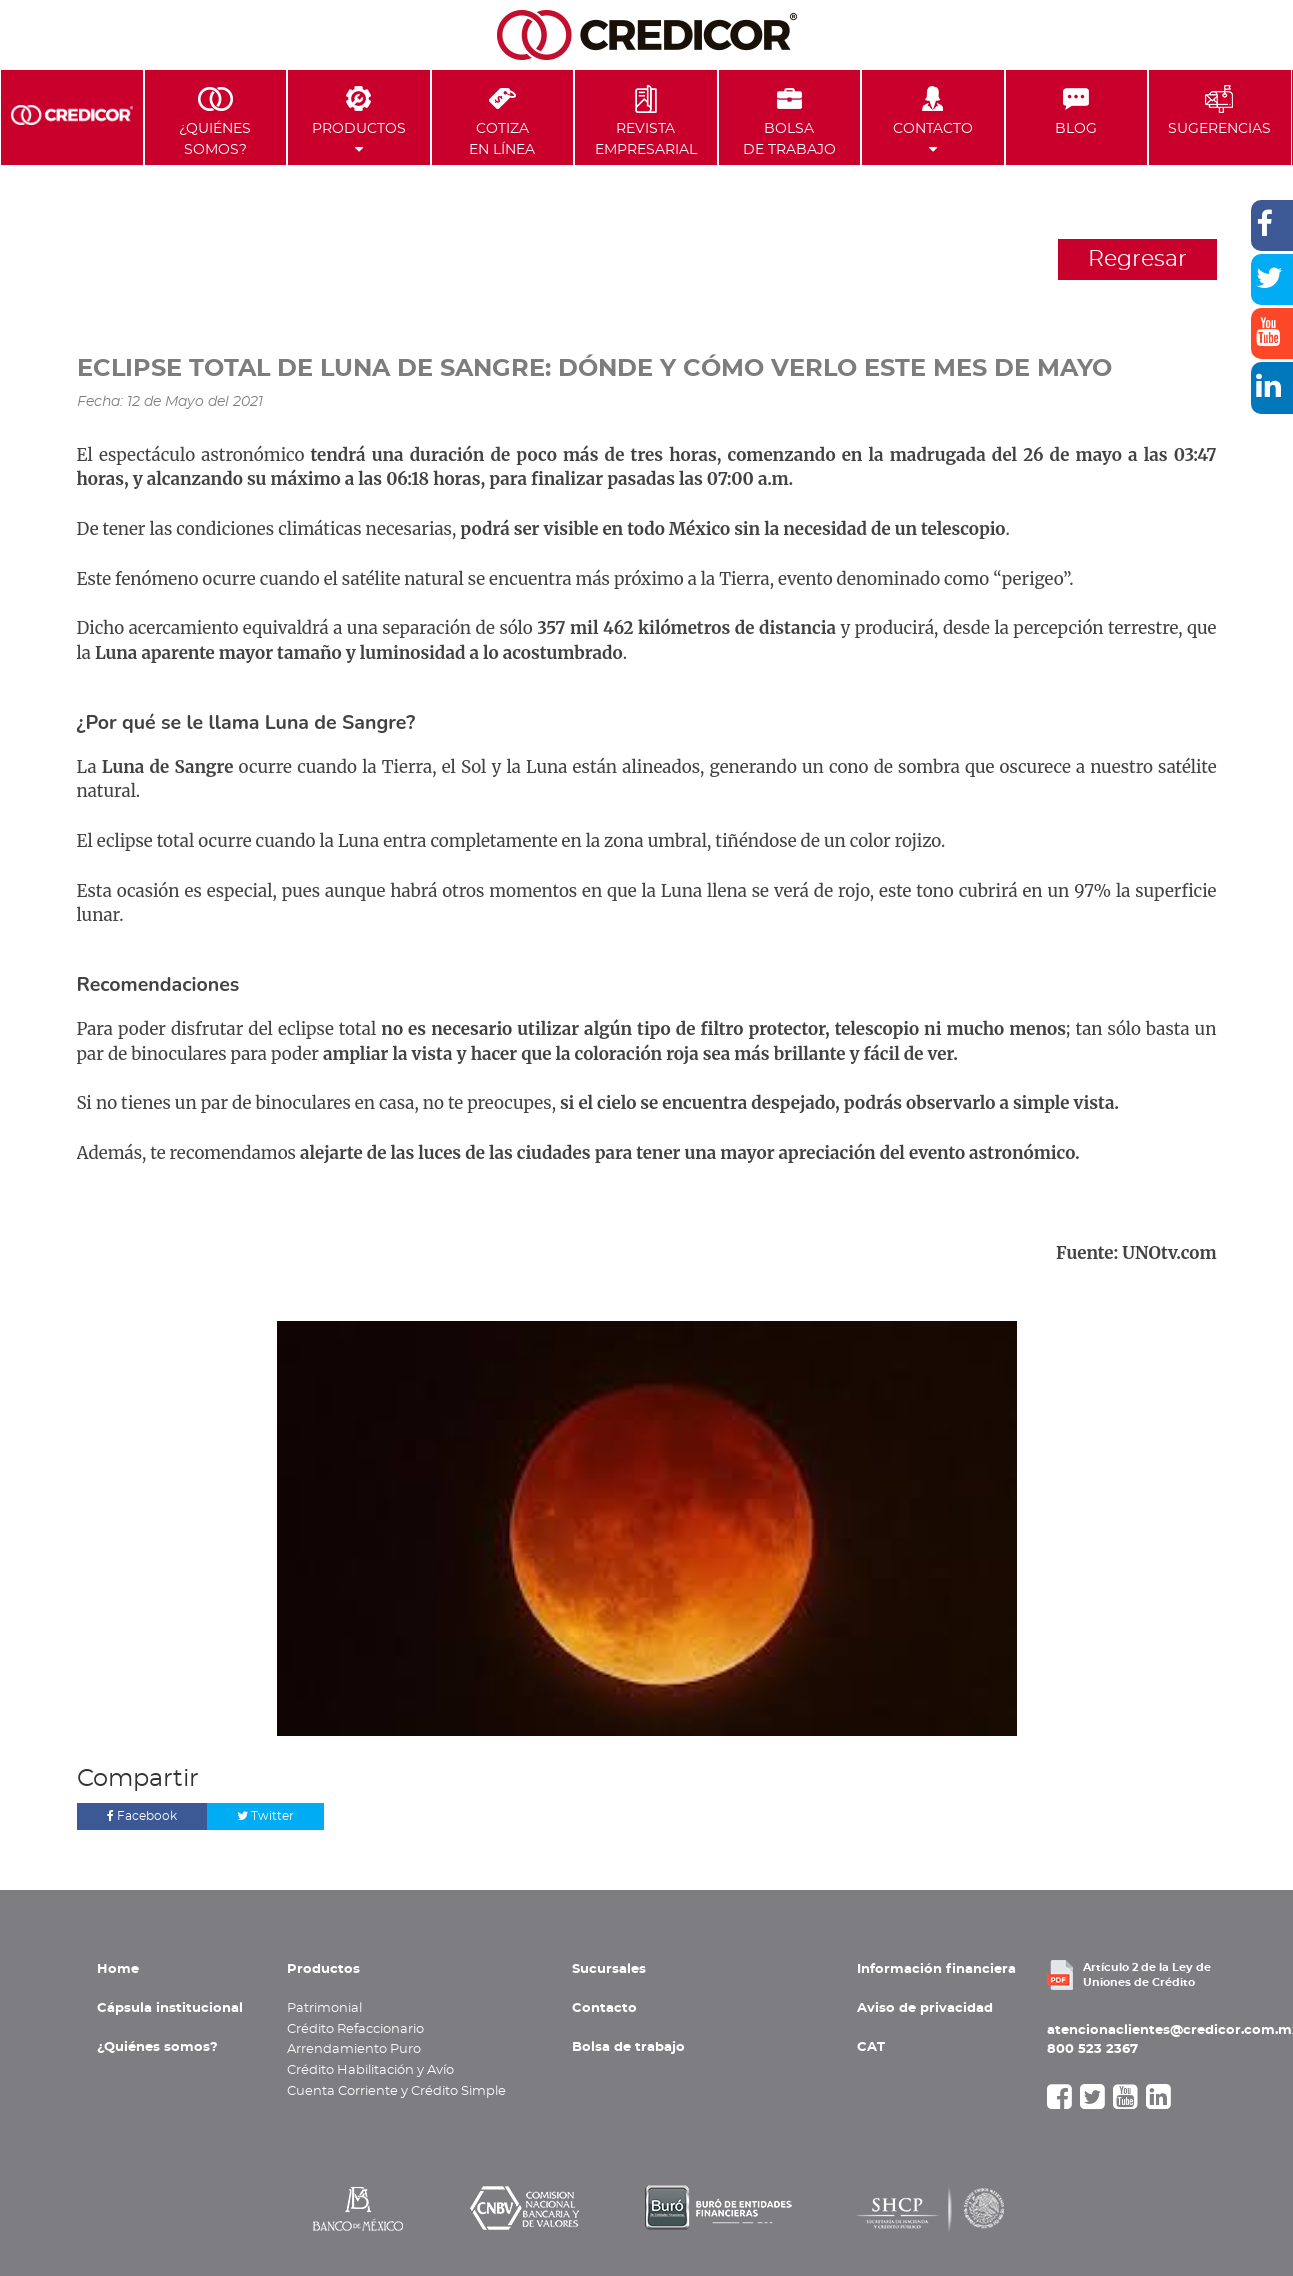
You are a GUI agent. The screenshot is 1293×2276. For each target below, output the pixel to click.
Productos (359, 120)
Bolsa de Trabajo (789, 120)
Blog (1076, 110)
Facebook (142, 1816)
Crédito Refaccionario (355, 2029)
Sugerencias (1219, 110)
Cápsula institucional (170, 2008)
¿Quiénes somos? (157, 2047)
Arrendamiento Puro (354, 2049)
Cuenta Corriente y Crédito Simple (396, 2091)
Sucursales (609, 1969)
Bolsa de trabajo (628, 2047)
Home (118, 1969)
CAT (871, 2047)
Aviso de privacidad (925, 2008)
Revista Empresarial (646, 120)
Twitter (265, 1816)
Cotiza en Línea (502, 120)
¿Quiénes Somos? (215, 120)
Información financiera (936, 1969)
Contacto (933, 120)
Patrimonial (324, 2008)
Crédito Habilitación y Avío (370, 2070)
